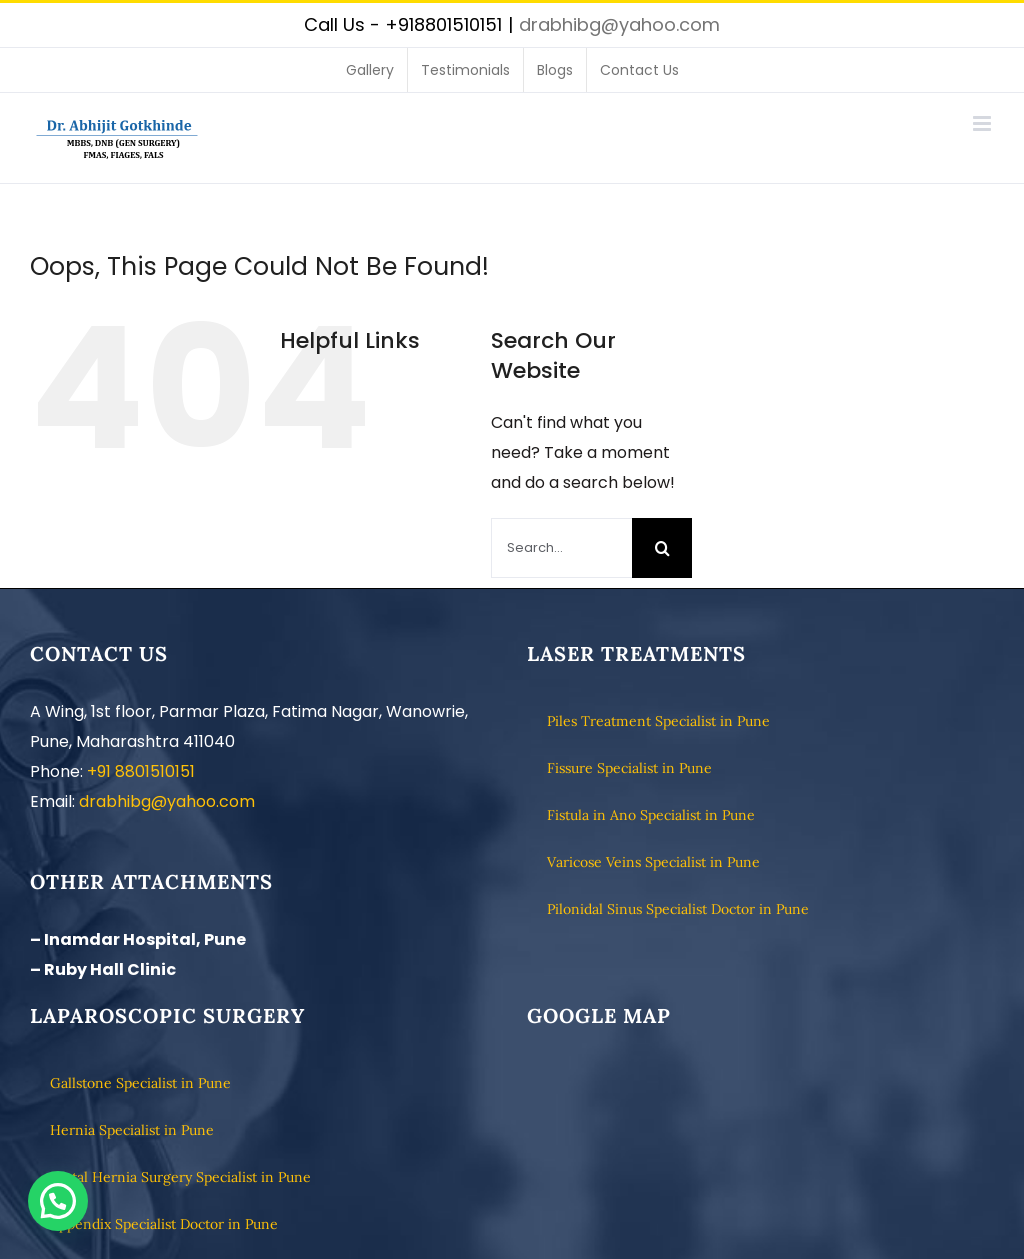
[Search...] (561, 548)
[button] (58, 1201)
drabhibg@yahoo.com (619, 24)
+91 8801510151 (141, 771)
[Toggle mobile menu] (983, 123)
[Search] (662, 548)
